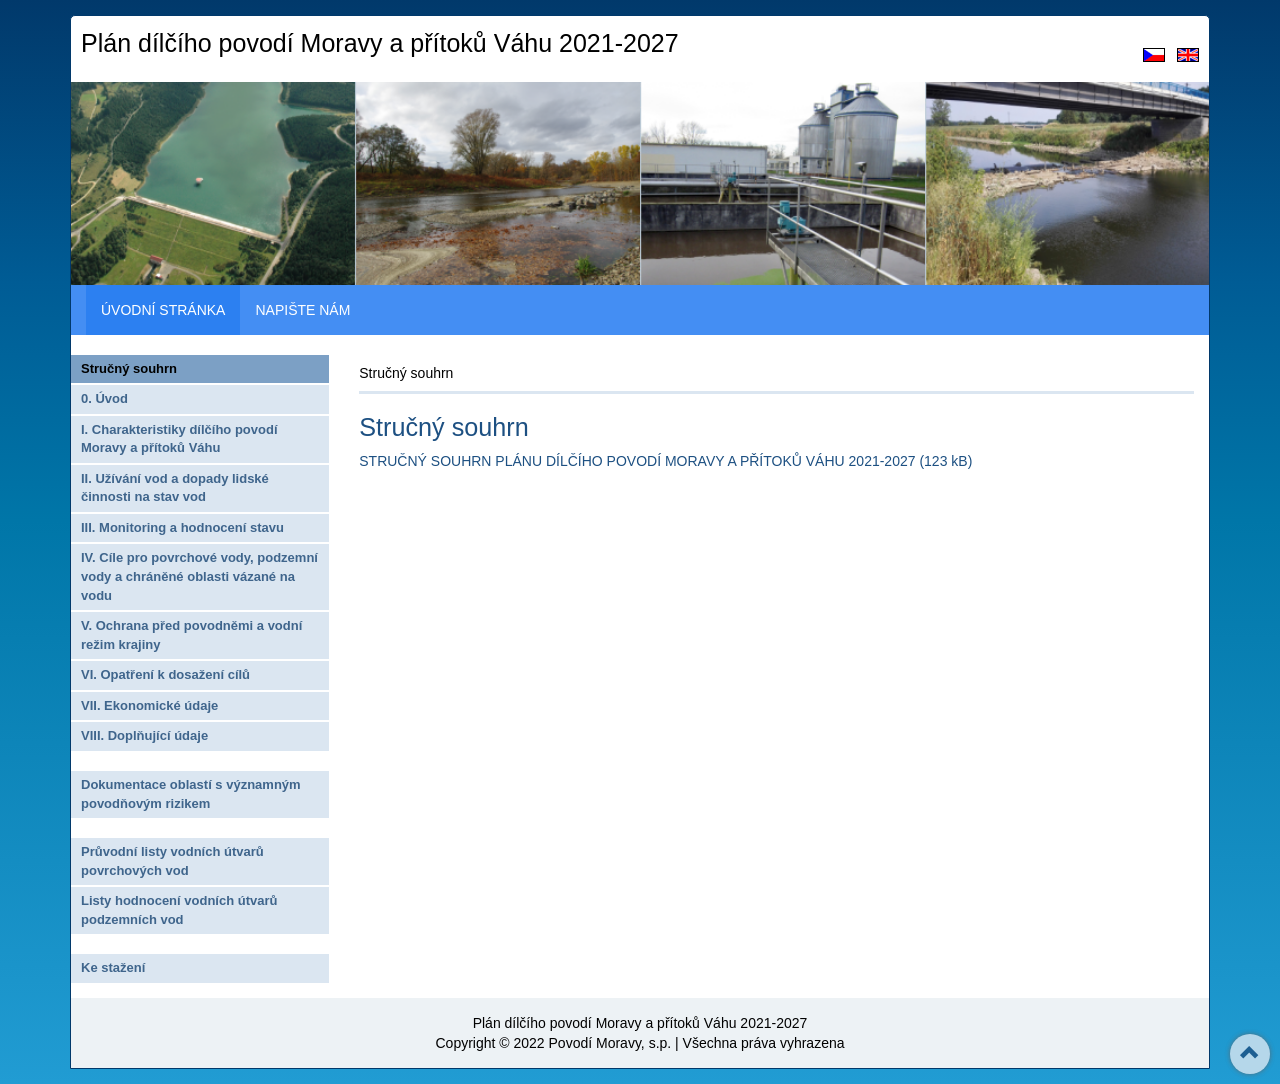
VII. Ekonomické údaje (149, 705)
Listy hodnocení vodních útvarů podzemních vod (179, 910)
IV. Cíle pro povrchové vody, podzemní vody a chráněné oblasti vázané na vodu (199, 576)
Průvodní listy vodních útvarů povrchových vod (172, 861)
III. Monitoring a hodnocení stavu (182, 527)
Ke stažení (113, 967)
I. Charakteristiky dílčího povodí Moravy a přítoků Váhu (179, 439)
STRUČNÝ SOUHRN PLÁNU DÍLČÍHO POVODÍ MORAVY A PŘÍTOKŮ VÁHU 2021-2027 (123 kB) (665, 461)
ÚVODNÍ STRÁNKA (163, 310)
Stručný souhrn (129, 368)
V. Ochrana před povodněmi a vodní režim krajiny (191, 635)
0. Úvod (104, 398)
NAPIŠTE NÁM (302, 310)
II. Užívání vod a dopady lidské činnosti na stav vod (175, 488)
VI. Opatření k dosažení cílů (165, 674)
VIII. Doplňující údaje (144, 735)
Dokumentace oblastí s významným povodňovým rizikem (191, 794)
